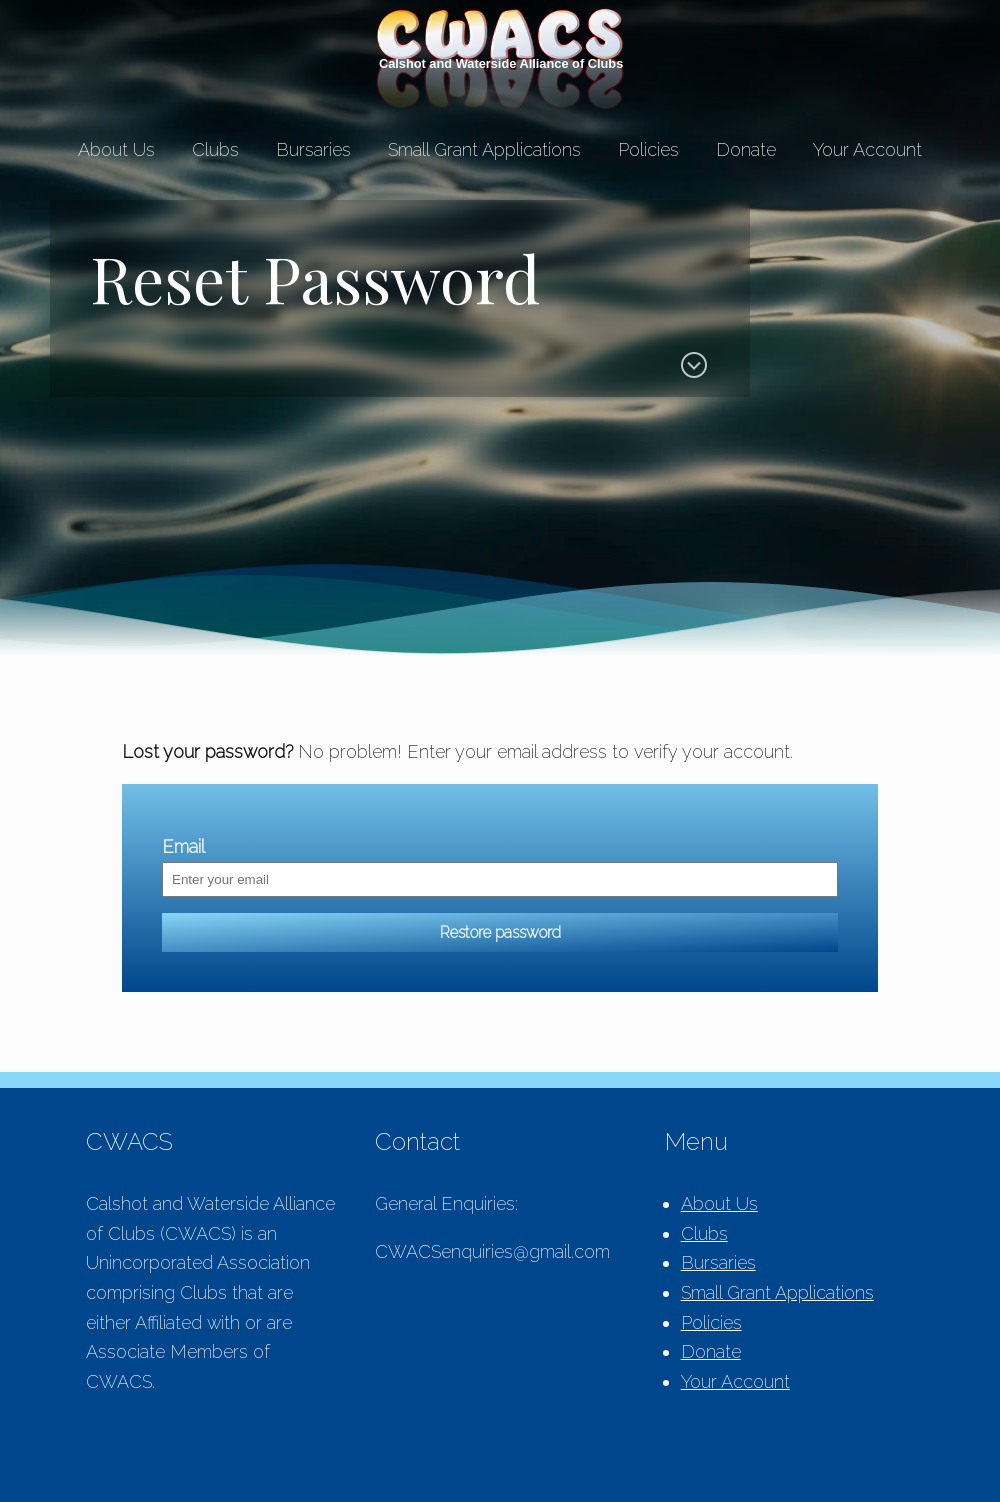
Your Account (867, 149)
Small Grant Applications (484, 149)
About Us (116, 149)
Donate (746, 149)
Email (183, 846)
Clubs (215, 149)
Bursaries (313, 149)
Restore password (500, 932)
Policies (648, 149)
